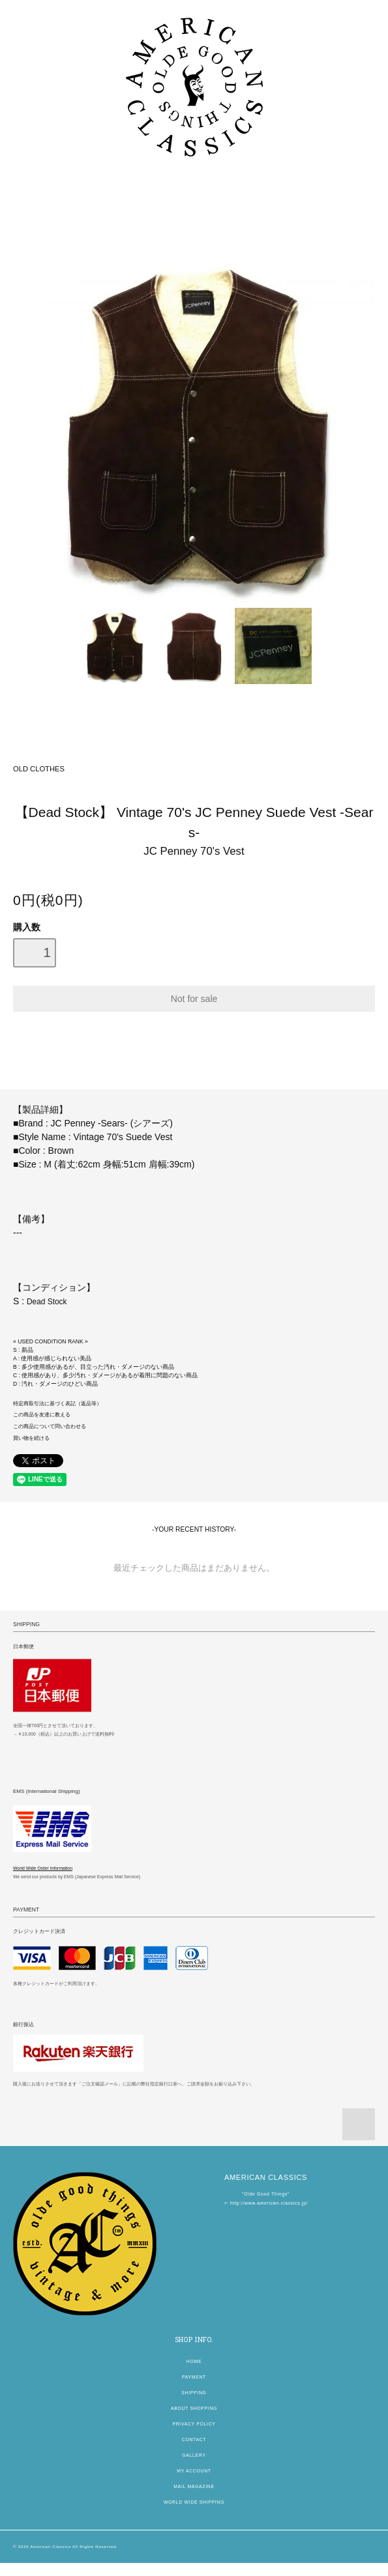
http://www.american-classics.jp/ (269, 2203)
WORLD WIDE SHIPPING (194, 2502)
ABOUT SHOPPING (194, 2408)
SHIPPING (193, 2392)
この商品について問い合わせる (49, 1426)
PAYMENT (194, 2377)
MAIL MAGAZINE (193, 2486)
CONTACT (194, 2439)
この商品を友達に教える (41, 1415)
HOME (194, 2361)
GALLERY (193, 2455)
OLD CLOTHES (39, 769)
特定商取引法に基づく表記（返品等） (57, 1404)
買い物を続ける (31, 1438)
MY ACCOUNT (194, 2471)
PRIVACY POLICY (193, 2424)
